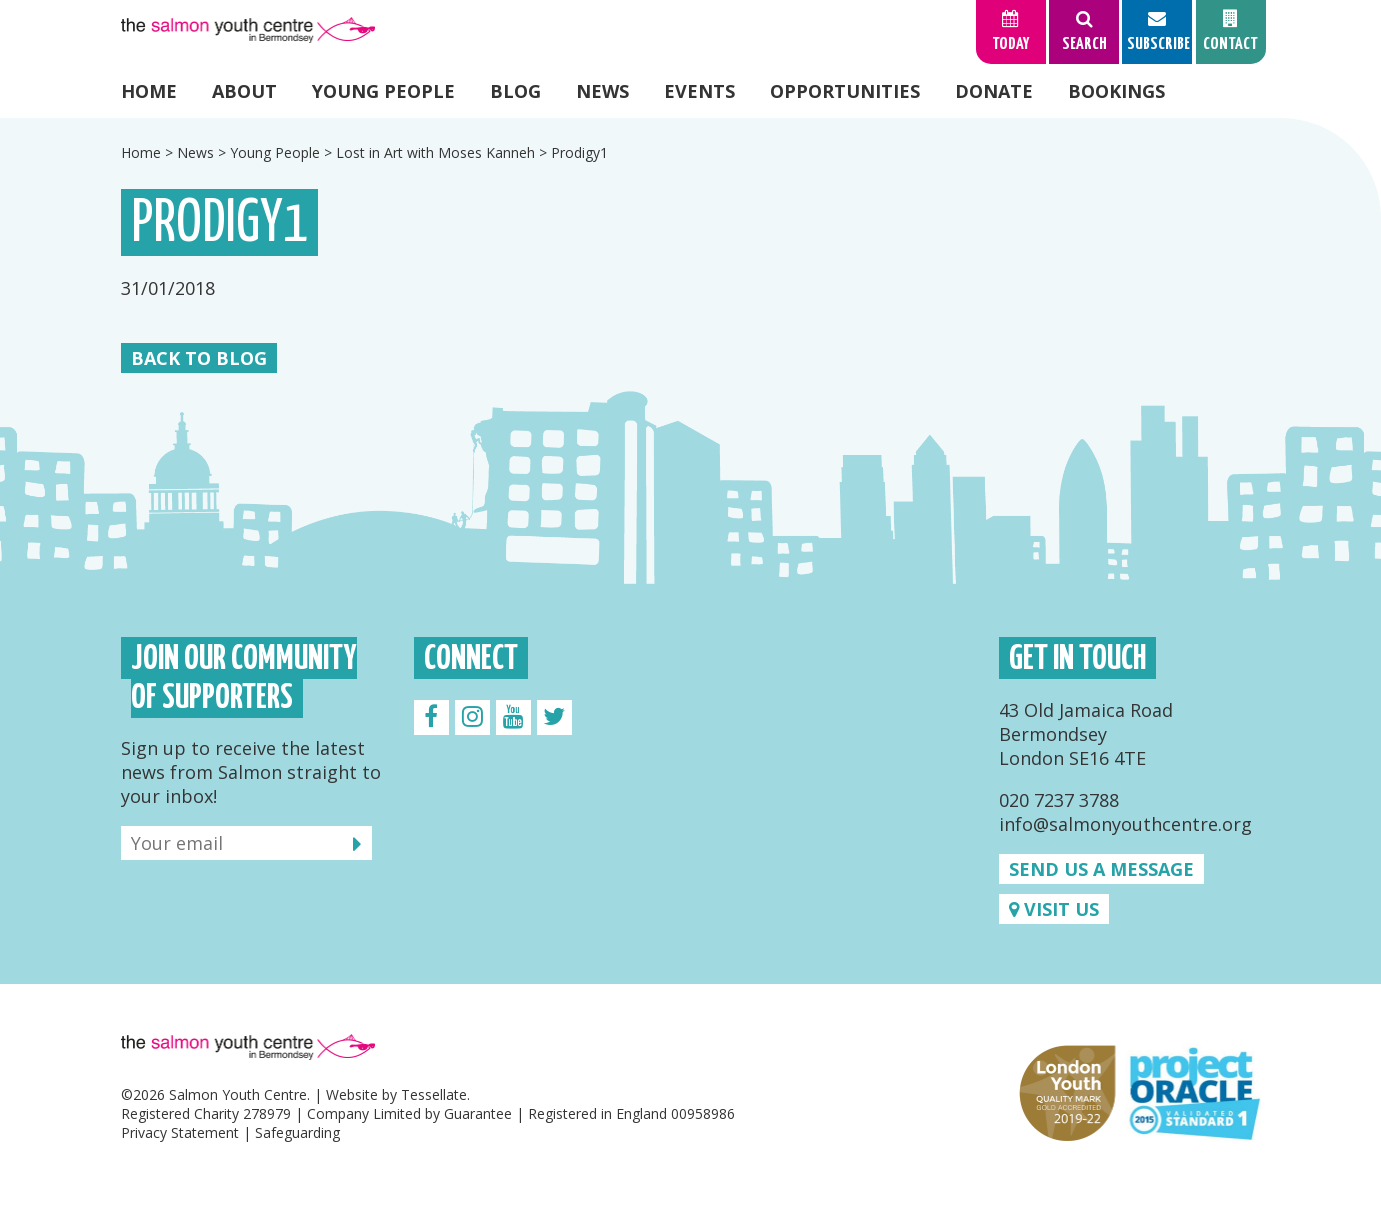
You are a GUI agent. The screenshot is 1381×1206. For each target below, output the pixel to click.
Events (699, 91)
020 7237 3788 (1059, 800)
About (244, 91)
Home (149, 91)
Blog (515, 91)
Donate (994, 91)
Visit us (1054, 909)
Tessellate (434, 1094)
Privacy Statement (180, 1132)
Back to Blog (199, 358)
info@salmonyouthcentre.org (1125, 824)
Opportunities (845, 91)
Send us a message (1101, 869)
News (602, 91)
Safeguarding (297, 1132)
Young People (383, 91)
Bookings (1116, 91)
